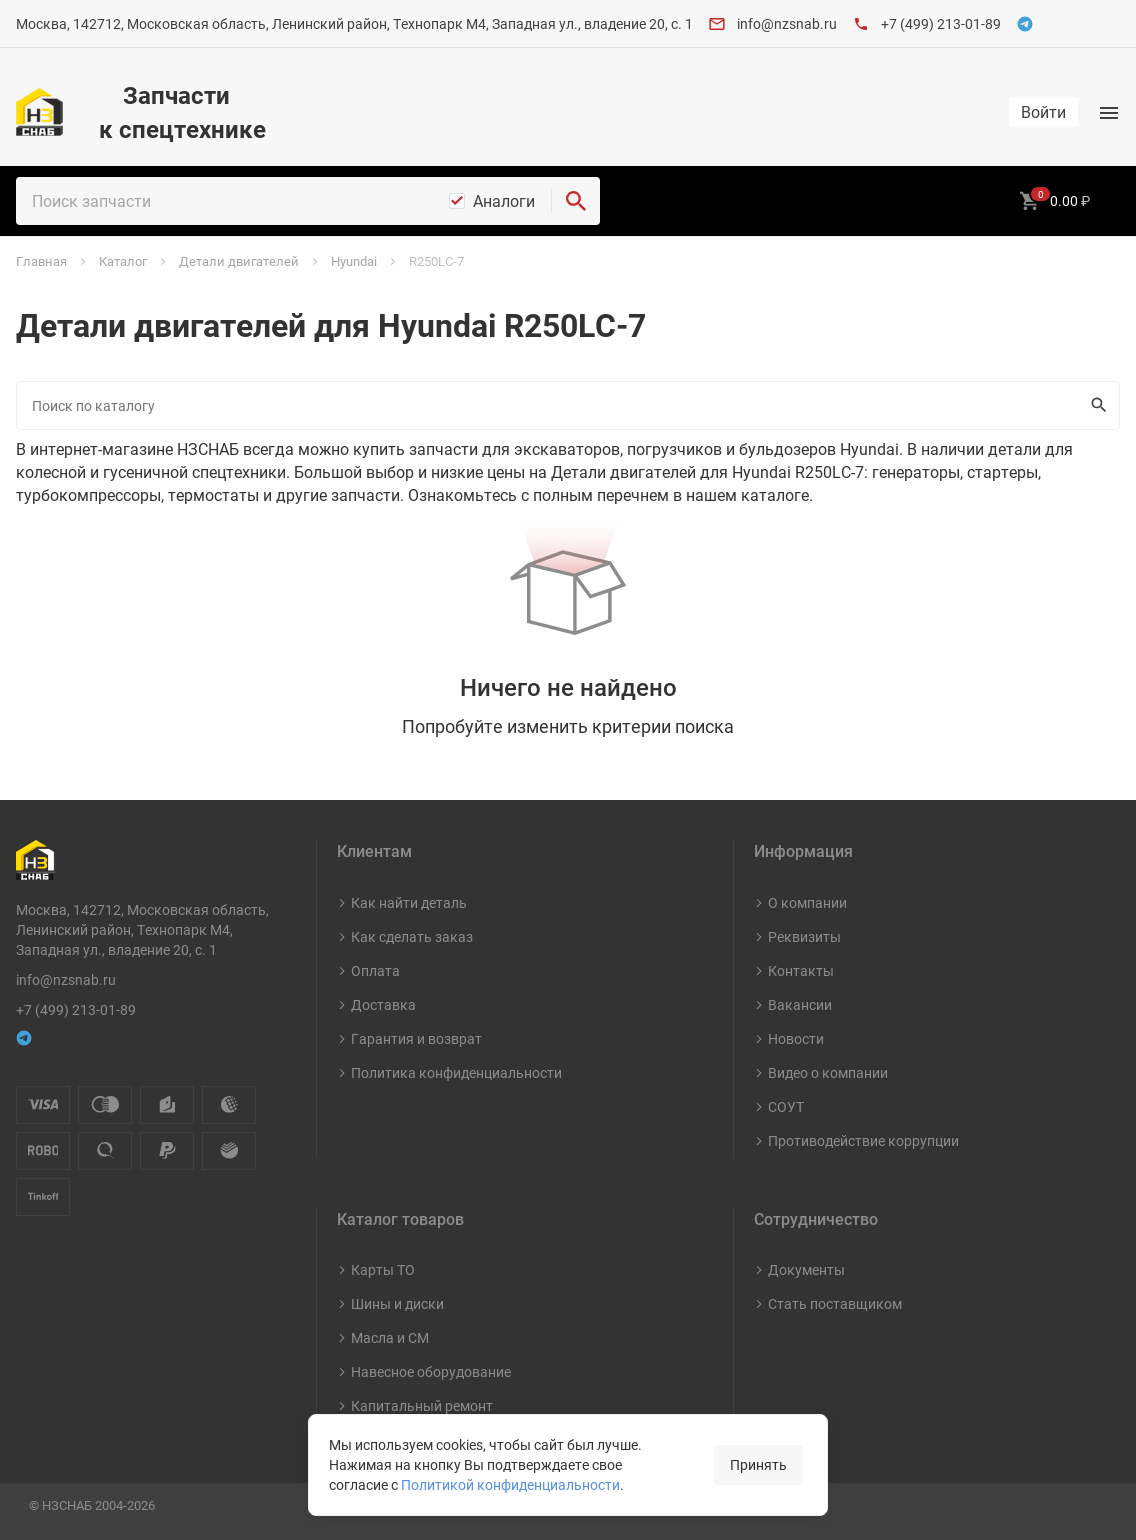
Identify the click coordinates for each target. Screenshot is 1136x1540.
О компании (807, 902)
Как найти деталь (409, 902)
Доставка (383, 1004)
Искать (1094, 405)
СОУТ (786, 1106)
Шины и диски (397, 1303)
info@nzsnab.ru (787, 23)
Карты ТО (383, 1269)
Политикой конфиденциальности (510, 1484)
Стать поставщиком (835, 1303)
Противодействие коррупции (863, 1140)
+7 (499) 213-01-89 (941, 23)
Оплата (375, 970)
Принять (758, 1464)
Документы (806, 1269)
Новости (796, 1038)
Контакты (801, 970)
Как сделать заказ (412, 936)
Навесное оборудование (431, 1371)
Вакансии (800, 1004)
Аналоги (504, 201)
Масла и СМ (390, 1337)
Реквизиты (804, 936)
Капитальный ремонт (422, 1405)
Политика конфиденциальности (456, 1072)
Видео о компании (828, 1072)
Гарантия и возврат (416, 1038)
